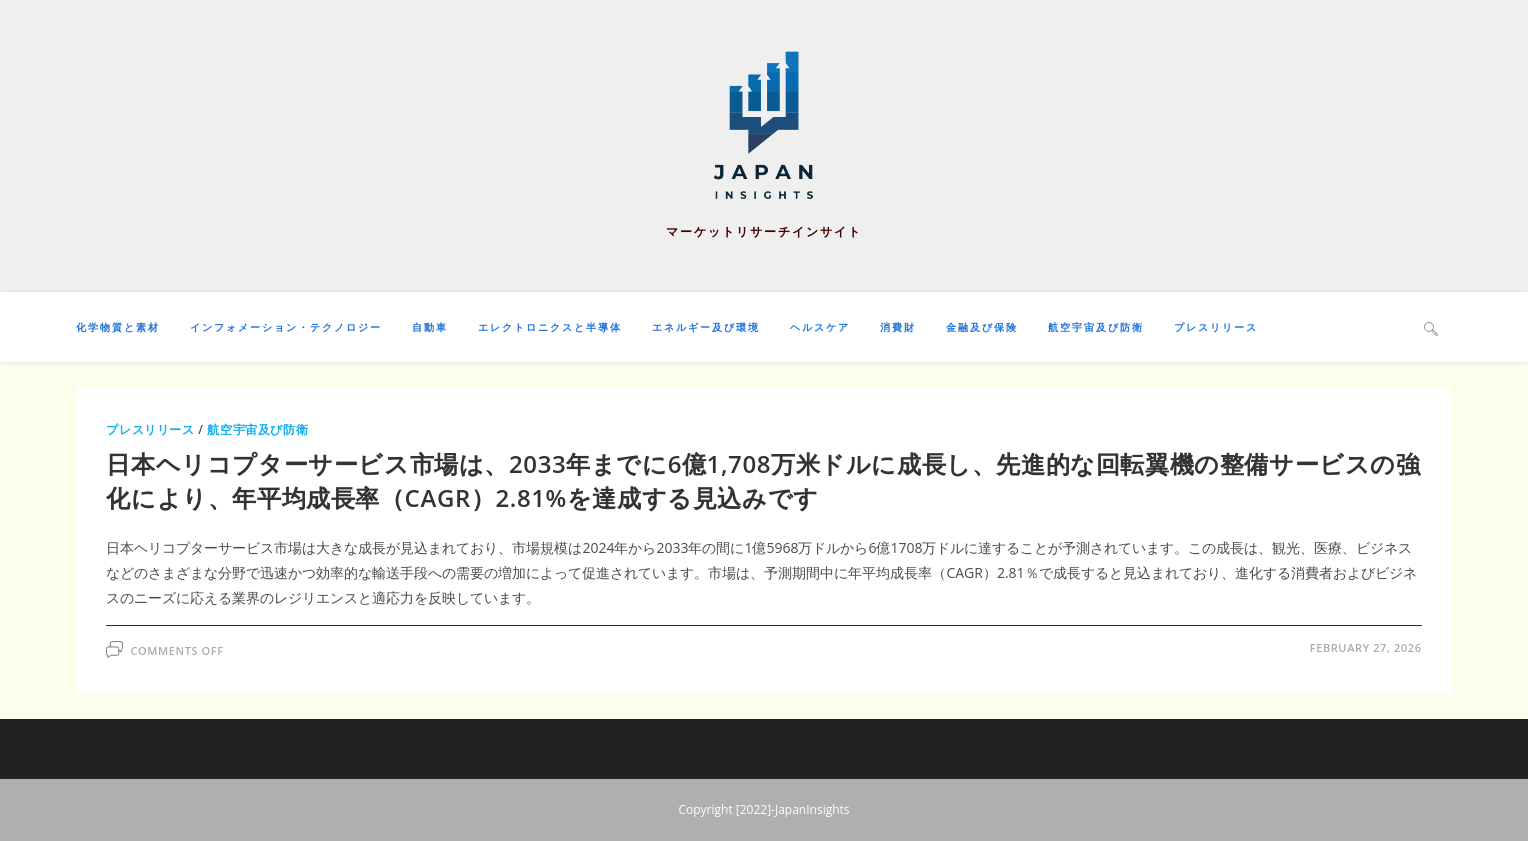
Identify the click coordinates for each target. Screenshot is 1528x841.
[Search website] (1431, 328)
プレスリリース (150, 429)
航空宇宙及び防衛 (257, 429)
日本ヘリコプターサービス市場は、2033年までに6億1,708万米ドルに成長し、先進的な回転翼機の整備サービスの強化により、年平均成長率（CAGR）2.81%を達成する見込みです (763, 480)
